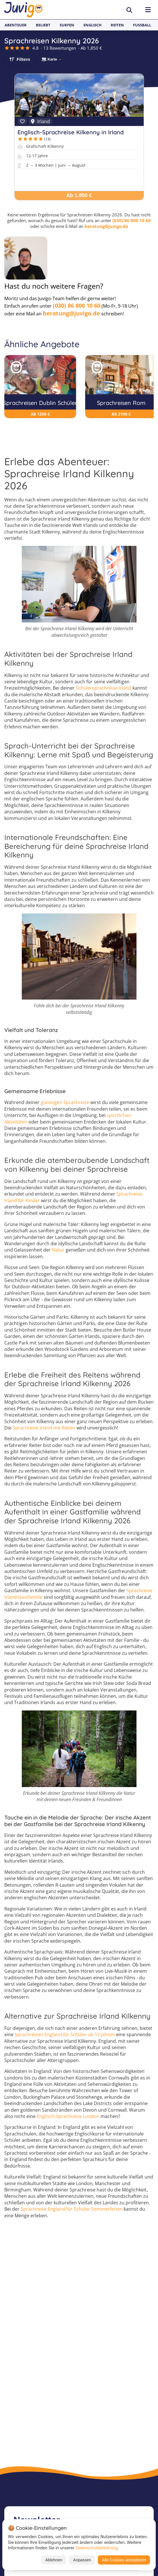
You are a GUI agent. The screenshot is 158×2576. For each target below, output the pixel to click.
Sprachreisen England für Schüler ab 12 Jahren (65, 2034)
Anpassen (82, 2560)
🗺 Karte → (52, 59)
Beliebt (43, 25)
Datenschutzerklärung (97, 2547)
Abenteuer (16, 25)
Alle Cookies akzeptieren (124, 2560)
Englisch (92, 25)
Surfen (67, 25)
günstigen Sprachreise (65, 1102)
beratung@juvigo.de (106, 226)
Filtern (23, 59)
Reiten (117, 25)
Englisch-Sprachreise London (68, 2116)
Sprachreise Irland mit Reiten (44, 1428)
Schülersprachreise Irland (103, 688)
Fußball (142, 25)
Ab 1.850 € (79, 195)
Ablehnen (53, 2560)
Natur (58, 1250)
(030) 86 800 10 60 (131, 220)
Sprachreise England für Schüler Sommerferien (71, 2209)
